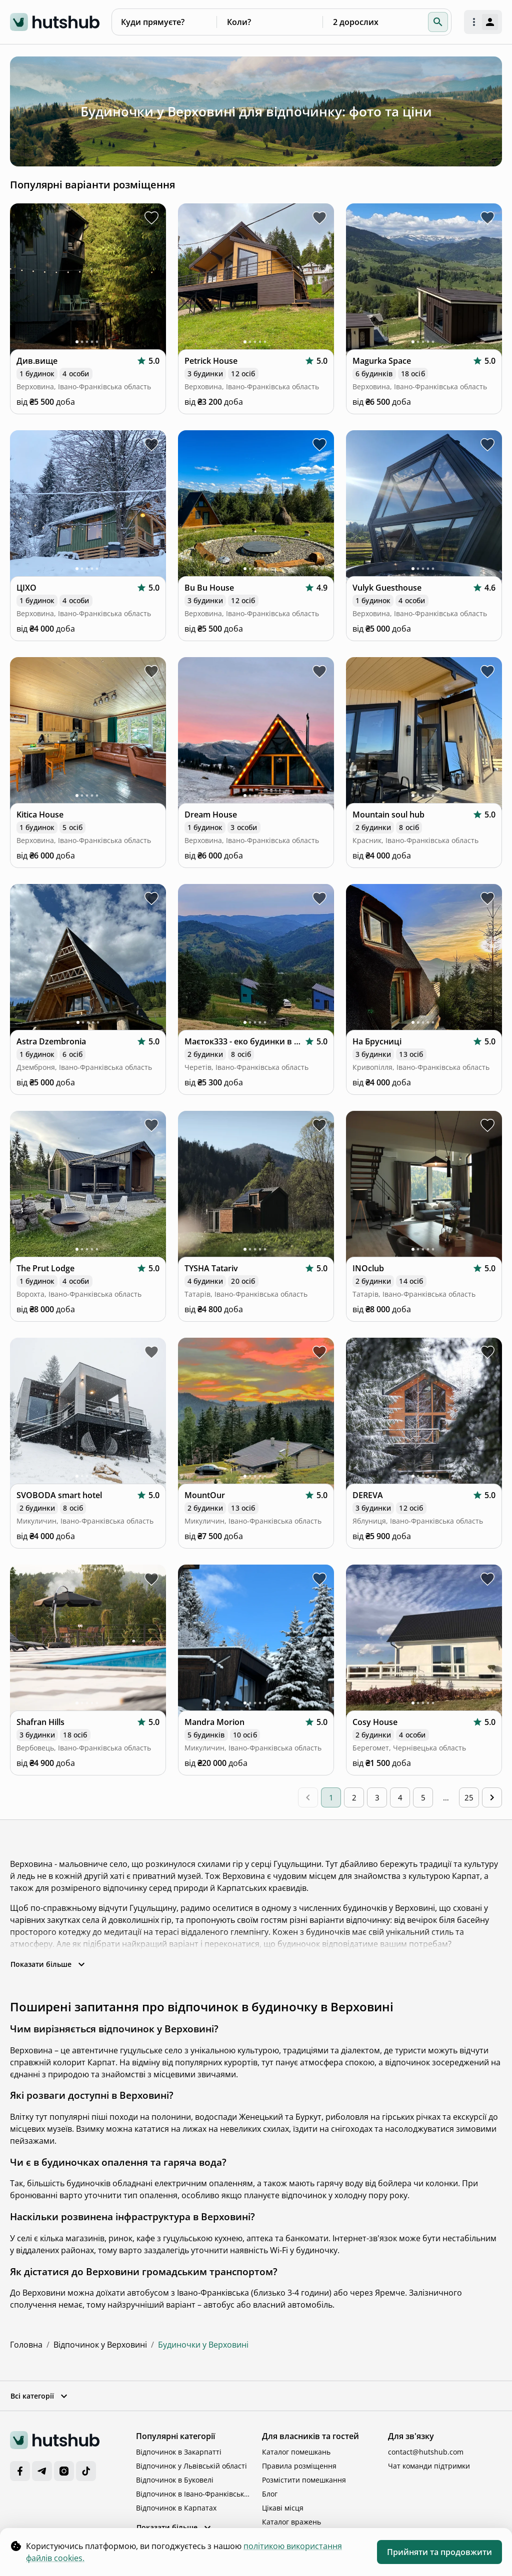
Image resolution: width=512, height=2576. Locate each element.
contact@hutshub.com (426, 2452)
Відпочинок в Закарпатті (179, 2452)
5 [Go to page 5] (423, 1797)
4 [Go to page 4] (400, 1797)
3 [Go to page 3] (377, 1797)
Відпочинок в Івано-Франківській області (193, 2494)
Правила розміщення (299, 2466)
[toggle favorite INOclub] (487, 1125)
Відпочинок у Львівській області (191, 2466)
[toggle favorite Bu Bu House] (319, 444)
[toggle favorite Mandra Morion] (319, 1579)
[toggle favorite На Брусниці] (487, 898)
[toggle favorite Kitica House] (151, 671)
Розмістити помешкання (304, 2480)
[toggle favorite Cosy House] (487, 1579)
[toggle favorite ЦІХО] (151, 444)
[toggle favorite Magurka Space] (487, 217)
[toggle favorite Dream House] (319, 671)
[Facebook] (20, 2471)
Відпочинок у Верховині (100, 2344)
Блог (270, 2494)
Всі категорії (40, 2396)
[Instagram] (64, 2471)
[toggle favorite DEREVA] (487, 1352)
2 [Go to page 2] (354, 1797)
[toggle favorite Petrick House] (319, 217)
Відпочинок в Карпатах (176, 2508)
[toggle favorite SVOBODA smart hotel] (151, 1352)
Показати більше (48, 1964)
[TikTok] (86, 2471)
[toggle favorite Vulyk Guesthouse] (487, 444)
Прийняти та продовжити (439, 2552)
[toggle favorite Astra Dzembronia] (151, 898)
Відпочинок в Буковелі (175, 2480)
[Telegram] (42, 2471)
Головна (26, 2344)
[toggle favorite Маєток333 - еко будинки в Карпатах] (319, 898)
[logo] (55, 22)
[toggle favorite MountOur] (319, 1352)
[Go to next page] (492, 1797)
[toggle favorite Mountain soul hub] (487, 671)
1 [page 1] (331, 1797)
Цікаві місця (283, 2508)
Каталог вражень (291, 2522)
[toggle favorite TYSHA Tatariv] (319, 1125)
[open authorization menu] (483, 22)
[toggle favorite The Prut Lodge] (151, 1125)
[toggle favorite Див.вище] (151, 217)
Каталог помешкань (296, 2452)
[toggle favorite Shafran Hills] (151, 1579)
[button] (438, 22)
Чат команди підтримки (429, 2466)
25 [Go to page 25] (469, 1797)
